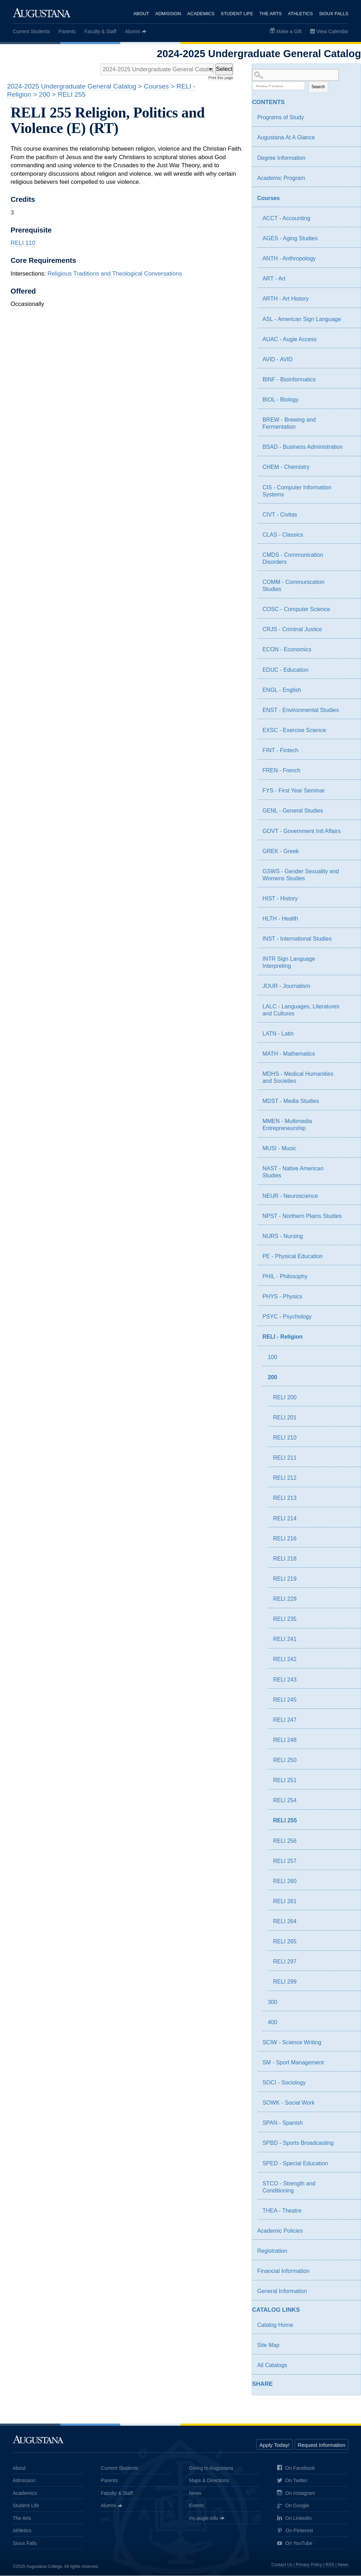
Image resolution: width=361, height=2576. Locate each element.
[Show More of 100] (349, 1358)
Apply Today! (274, 2445)
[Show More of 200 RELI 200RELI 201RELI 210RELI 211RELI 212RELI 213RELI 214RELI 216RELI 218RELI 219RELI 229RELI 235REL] (343, 1378)
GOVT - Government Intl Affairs (301, 831)
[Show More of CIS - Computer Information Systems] (349, 489)
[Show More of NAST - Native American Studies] (349, 1170)
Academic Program (281, 178)
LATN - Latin (278, 1034)
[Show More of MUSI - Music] (349, 1149)
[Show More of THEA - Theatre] (349, 2212)
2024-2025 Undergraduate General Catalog (71, 86)
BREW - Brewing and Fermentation (289, 423)
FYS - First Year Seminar (293, 791)
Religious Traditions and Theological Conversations (115, 273)
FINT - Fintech (280, 751)
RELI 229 (284, 1599)
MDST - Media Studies (290, 1101)
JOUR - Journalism (286, 986)
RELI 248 (284, 1740)
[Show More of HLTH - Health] (349, 920)
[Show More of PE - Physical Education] (349, 1257)
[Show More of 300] (349, 2003)
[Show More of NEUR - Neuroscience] (349, 1197)
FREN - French (281, 771)
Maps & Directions (209, 2481)
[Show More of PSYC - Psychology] (349, 1318)
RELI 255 (285, 1821)
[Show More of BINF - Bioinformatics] (349, 381)
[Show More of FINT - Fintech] (349, 751)
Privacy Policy (309, 2564)
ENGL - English (281, 690)
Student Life (237, 13)
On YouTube (294, 2544)
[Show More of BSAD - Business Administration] (349, 448)
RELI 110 (23, 243)
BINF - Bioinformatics (289, 380)
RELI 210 (284, 1438)
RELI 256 (284, 1841)
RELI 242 (284, 1660)
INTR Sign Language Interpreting (288, 962)
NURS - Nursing (282, 1236)
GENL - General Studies (292, 811)
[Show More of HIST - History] (349, 900)
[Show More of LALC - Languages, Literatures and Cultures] (349, 1008)
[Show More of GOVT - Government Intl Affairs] (349, 832)
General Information (282, 2291)
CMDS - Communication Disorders (292, 558)
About (141, 13)
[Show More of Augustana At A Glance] (349, 139)
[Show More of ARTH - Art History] (349, 300)
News (195, 2493)
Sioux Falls (333, 13)
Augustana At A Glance (286, 138)
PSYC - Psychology (287, 1317)
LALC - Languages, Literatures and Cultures (300, 1009)
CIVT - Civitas (279, 515)
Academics (200, 13)
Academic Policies (280, 2231)
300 (272, 2002)
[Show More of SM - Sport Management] (349, 2064)
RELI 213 (284, 1498)
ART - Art (273, 279)
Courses (268, 198)
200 (272, 1377)
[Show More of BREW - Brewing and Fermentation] (349, 421)
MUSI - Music (279, 1149)
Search (318, 86)
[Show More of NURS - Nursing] (349, 1237)
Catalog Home (275, 2325)
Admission (168, 13)
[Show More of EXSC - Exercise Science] (349, 731)
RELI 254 (284, 1801)
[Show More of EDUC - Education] (349, 671)
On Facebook (296, 2468)
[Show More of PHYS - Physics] (349, 1298)
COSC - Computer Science (296, 610)
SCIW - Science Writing (291, 2042)
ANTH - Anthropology (289, 259)
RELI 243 (284, 1680)
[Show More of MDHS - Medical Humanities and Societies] (349, 1075)
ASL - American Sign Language (301, 319)
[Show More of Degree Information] (349, 159)
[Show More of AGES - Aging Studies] (349, 240)
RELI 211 (284, 1458)
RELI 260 (284, 1881)
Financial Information (283, 2271)
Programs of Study (280, 118)
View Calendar (332, 31)
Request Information (321, 2445)
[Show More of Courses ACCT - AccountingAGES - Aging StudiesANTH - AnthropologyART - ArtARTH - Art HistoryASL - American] (343, 199)
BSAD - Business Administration (302, 447)
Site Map (268, 2345)
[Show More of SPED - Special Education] (349, 2165)
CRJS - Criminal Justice (292, 630)
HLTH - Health (280, 919)
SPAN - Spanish (282, 2123)
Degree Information (281, 158)
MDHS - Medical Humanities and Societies (297, 1077)
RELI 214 (284, 1518)
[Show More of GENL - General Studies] (349, 812)
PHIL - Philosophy (284, 1277)
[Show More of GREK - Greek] (349, 852)
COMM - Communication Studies (293, 585)
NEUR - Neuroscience (290, 1196)
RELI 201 (284, 1418)
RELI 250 (284, 1760)
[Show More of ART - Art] (349, 280)
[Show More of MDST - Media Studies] (349, 1102)
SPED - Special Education (295, 2163)
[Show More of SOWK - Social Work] (349, 2104)
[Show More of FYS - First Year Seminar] (349, 792)
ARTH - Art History (285, 299)
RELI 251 (284, 1781)
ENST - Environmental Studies (300, 710)
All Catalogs (272, 2366)
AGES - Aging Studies (290, 239)
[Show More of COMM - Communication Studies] (349, 583)
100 (272, 1357)
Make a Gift (289, 31)
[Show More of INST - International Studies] (349, 940)
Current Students (31, 31)
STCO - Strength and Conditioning (288, 2187)
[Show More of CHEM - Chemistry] (349, 468)
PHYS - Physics (282, 1297)
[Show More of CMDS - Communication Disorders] (349, 556)
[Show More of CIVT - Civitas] (349, 516)
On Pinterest (295, 2531)
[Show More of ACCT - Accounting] (349, 219)
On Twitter (292, 2481)
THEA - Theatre (281, 2211)
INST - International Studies (296, 939)
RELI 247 (284, 1720)
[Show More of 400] (349, 2024)
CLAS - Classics (282, 535)
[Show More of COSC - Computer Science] (349, 610)
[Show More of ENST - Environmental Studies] (349, 711)
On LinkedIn (294, 2518)
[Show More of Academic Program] (349, 179)
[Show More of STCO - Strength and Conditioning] (349, 2185)
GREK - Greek (280, 851)
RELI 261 (284, 1902)
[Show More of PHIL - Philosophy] (349, 1278)
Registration (272, 2251)
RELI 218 (284, 1559)
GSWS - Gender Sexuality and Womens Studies (300, 874)
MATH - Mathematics (288, 1054)
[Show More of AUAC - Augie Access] (349, 340)
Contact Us (281, 2564)
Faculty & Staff (100, 31)
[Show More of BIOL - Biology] (349, 401)
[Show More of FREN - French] (349, 772)
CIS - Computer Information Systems (296, 490)
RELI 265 (284, 1942)
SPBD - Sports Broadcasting (298, 2143)
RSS (330, 2564)
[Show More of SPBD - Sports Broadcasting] (349, 2144)
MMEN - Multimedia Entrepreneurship (287, 1125)
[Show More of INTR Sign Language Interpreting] (349, 960)
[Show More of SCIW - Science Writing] (349, 2044)
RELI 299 (284, 1982)
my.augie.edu (203, 2518)
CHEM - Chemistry (285, 467)
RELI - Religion (282, 1337)
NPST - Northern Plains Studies (302, 1216)
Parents (67, 31)
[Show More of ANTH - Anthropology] (349, 260)
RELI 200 (284, 1397)
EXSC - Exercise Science (294, 731)
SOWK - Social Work (288, 2103)
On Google (293, 2506)
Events (196, 2506)
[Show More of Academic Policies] (349, 2232)
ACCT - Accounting (286, 219)
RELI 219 (284, 1579)
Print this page (220, 78)
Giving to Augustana (211, 2468)
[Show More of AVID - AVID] (349, 361)
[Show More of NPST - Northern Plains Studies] (349, 1217)
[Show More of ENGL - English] (349, 691)
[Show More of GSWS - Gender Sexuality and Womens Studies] (349, 872)
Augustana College (42, 12)
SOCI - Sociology (284, 2083)
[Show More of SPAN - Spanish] (349, 2124)
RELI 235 (284, 1619)
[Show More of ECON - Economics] (349, 651)
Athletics (300, 13)
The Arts (270, 13)
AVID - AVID (277, 359)
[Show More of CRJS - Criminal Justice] (349, 630)
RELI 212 (284, 1478)
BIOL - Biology (280, 400)
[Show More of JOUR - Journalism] (349, 987)
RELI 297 (284, 1962)
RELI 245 (284, 1700)
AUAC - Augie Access (289, 339)
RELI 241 (284, 1639)
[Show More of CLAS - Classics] (349, 536)
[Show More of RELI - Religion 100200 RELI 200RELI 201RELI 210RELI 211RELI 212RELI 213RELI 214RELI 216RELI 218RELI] (343, 1338)
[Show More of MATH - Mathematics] (349, 1055)
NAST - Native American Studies (292, 1172)
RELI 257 (284, 1861)
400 (272, 2022)
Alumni (132, 31)
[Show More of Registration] (349, 2252)
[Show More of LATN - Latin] (349, 1035)
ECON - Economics (286, 650)
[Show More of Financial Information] (349, 2272)
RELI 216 (284, 1539)
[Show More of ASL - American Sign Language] (349, 320)
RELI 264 (284, 1922)
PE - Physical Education (292, 1257)
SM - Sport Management (293, 2063)
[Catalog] (156, 70)
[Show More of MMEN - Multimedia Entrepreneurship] (349, 1122)
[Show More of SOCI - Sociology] (349, 2084)
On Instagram (296, 2493)
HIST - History (280, 899)
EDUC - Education (285, 670)
